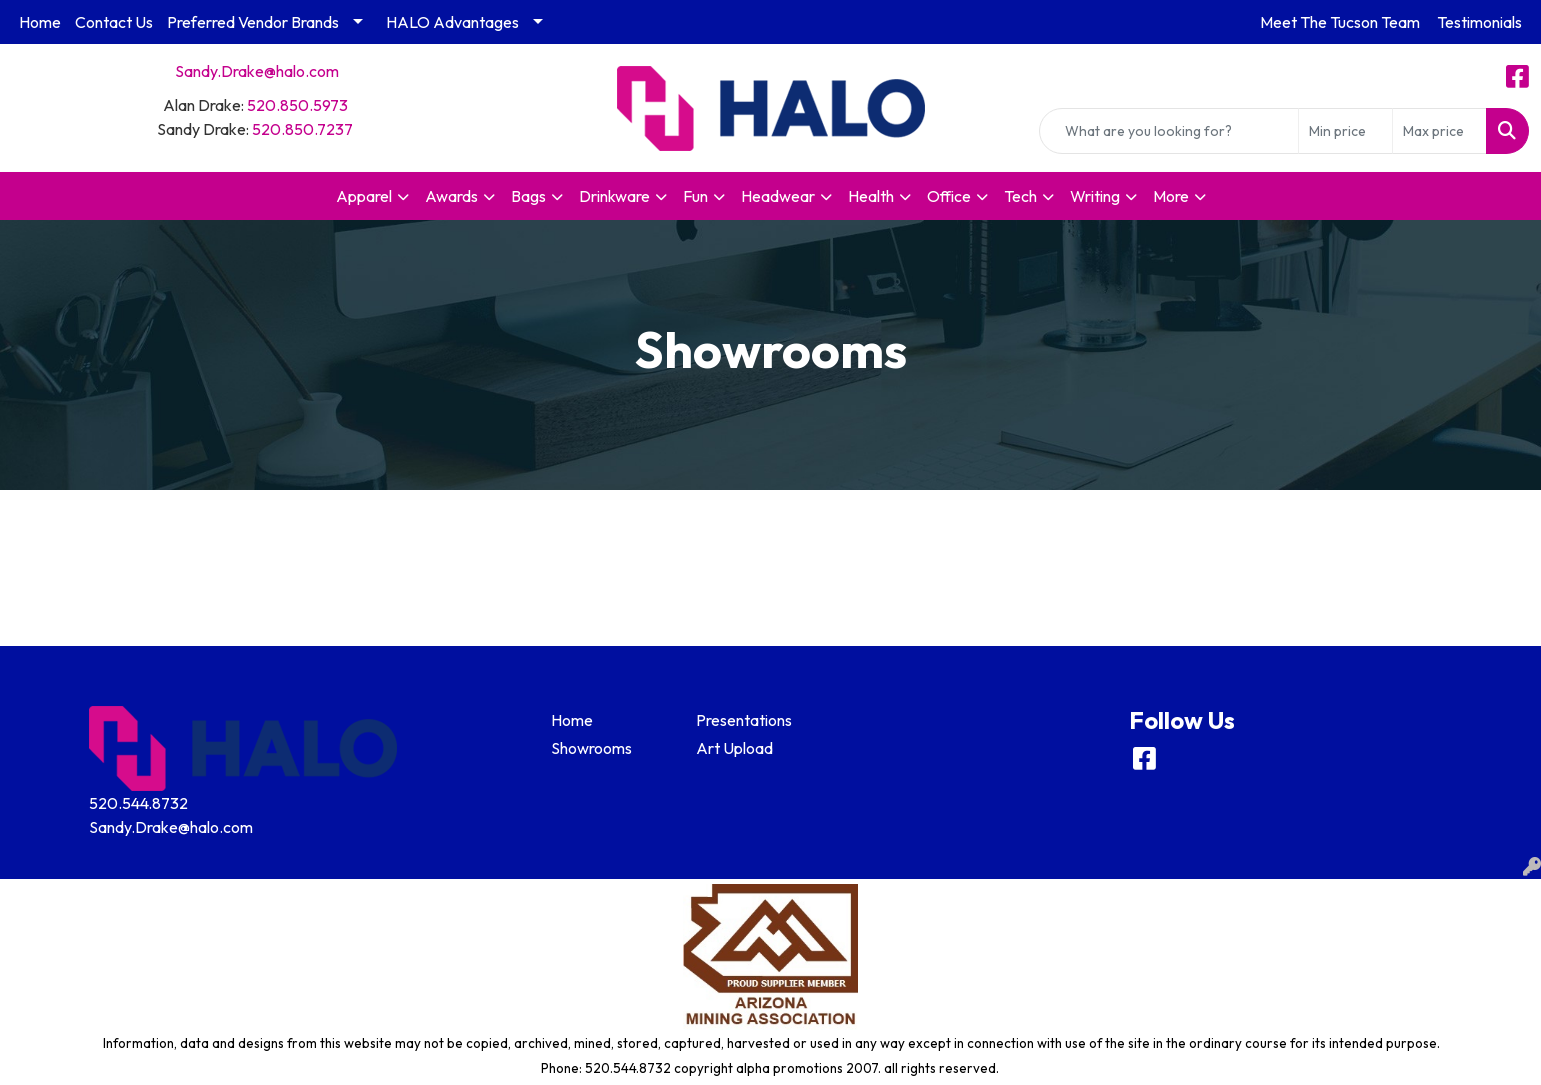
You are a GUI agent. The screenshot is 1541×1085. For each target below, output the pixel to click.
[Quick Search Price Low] (1345, 131)
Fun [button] (695, 196)
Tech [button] (1020, 196)
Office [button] (949, 196)
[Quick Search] (1169, 131)
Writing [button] (1095, 196)
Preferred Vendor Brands (253, 22)
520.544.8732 (138, 803)
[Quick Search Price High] (1439, 131)
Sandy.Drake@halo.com (257, 71)
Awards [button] (451, 196)
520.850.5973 (297, 105)
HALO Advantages (452, 22)
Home (40, 22)
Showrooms (591, 748)
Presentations (744, 720)
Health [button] (871, 196)
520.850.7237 (302, 129)
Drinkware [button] (614, 196)
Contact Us (114, 22)
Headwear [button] (778, 196)
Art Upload (734, 748)
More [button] (1171, 196)
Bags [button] (528, 196)
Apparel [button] (364, 196)
